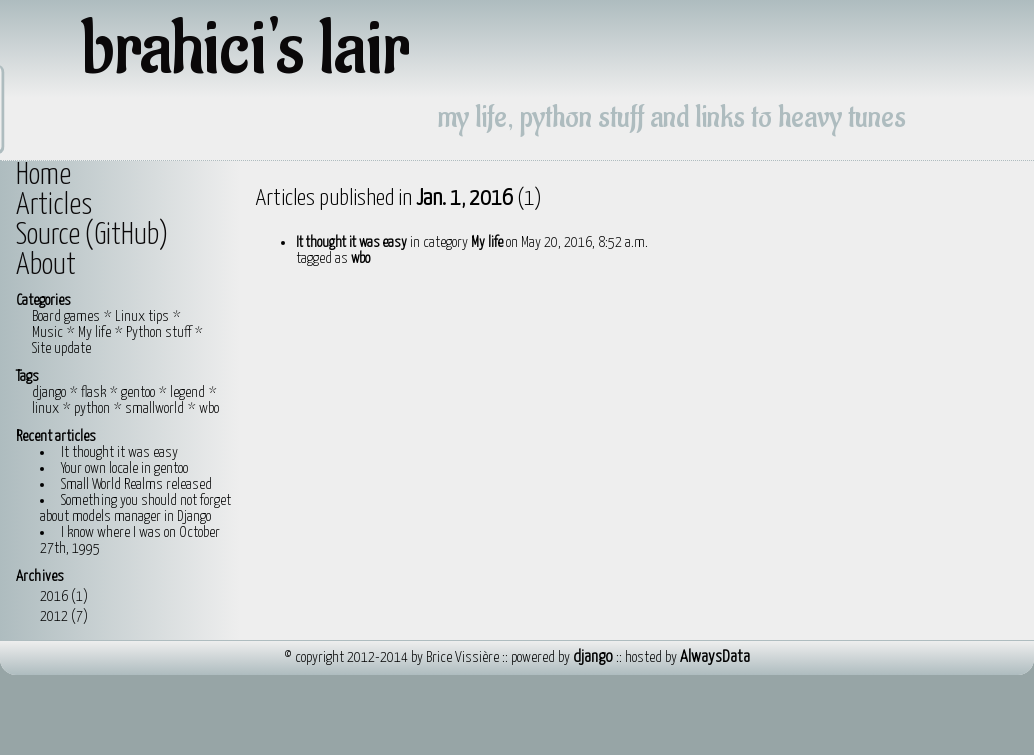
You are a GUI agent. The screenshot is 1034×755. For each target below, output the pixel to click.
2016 (66, 596)
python (92, 408)
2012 (66, 616)
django (49, 392)
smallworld (154, 408)
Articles (54, 206)
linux (45, 408)
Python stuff (158, 332)
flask (93, 392)
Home (43, 176)
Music (47, 332)
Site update (61, 348)
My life (94, 332)
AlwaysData (715, 657)
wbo (209, 408)
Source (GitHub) (92, 236)
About (46, 266)
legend (187, 392)
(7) (79, 616)
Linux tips (142, 316)
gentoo (138, 392)
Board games (66, 316)
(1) (79, 596)
